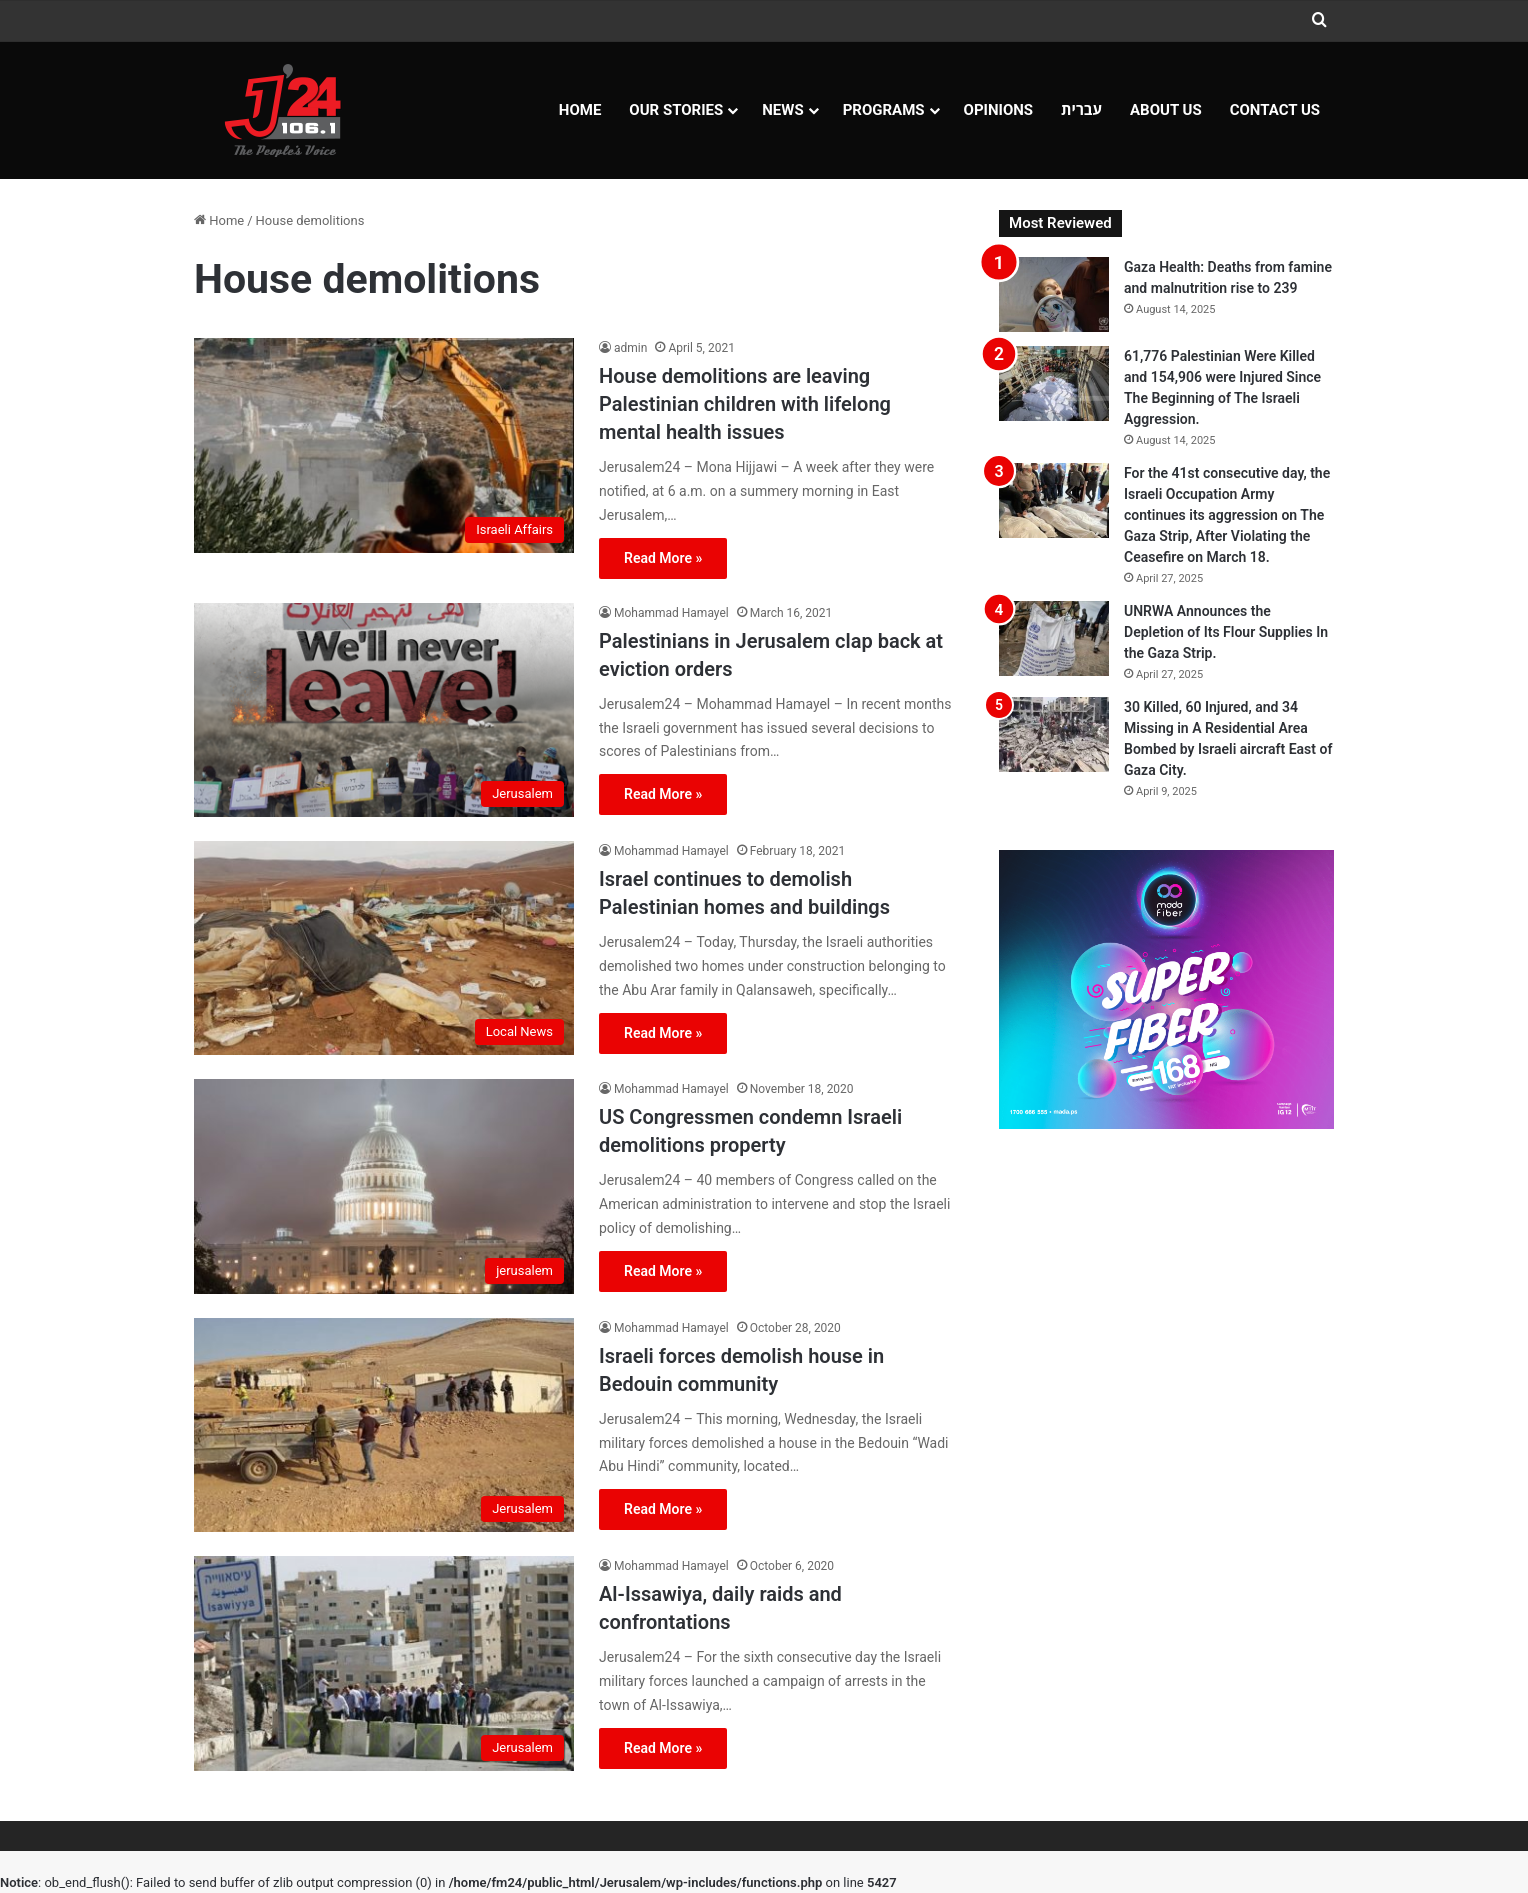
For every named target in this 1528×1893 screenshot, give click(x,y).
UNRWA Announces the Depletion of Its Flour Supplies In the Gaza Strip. (1226, 632)
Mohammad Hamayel (671, 613)
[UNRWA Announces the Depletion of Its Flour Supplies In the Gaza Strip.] (1054, 638)
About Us (1166, 110)
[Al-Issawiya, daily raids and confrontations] (384, 1663)
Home (580, 110)
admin (630, 348)
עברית (1081, 110)
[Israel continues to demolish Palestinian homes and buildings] (384, 948)
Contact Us (1275, 110)
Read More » (663, 558)
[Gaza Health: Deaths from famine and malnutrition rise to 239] (1054, 294)
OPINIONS (999, 110)
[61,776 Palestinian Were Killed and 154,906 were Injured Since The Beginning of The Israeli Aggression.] (1054, 383)
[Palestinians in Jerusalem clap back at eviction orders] (384, 710)
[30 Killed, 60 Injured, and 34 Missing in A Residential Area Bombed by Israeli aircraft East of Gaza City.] (1054, 734)
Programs (884, 110)
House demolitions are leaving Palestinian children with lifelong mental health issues (745, 404)
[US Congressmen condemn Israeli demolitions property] (384, 1186)
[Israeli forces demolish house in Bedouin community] (384, 1425)
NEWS (782, 110)
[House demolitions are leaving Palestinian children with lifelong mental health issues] (384, 445)
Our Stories (676, 110)
